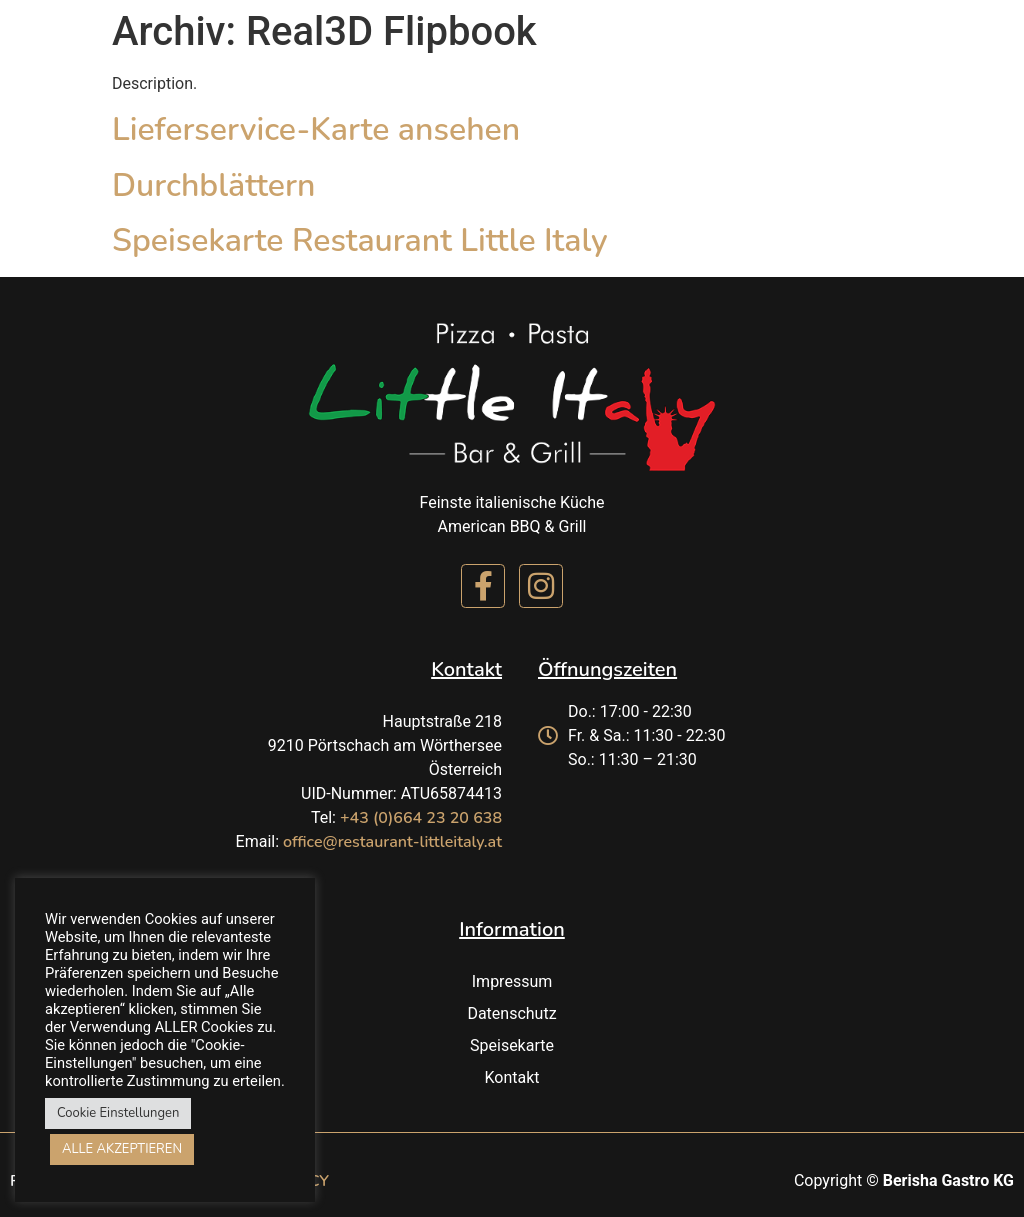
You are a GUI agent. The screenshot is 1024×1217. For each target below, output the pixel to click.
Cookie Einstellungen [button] (118, 1113)
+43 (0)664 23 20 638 (421, 818)
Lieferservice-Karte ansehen (316, 129)
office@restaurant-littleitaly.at (392, 842)
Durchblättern (213, 185)
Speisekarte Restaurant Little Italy (360, 240)
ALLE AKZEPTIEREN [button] (122, 1149)
